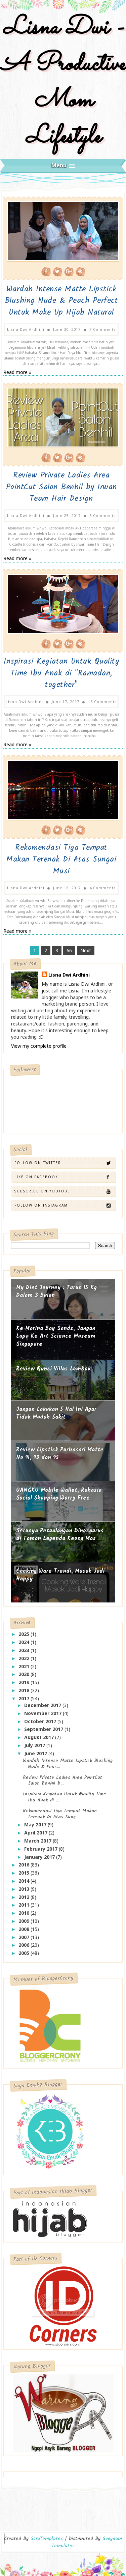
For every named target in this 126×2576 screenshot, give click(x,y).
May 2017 (36, 1822)
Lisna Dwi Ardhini (69, 972)
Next (85, 948)
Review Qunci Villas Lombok (53, 1366)
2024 (24, 1639)
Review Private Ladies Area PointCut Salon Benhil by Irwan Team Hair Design (61, 486)
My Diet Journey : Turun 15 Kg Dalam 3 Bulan (56, 1289)
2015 (24, 1870)
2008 (24, 1926)
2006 (24, 1942)
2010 (24, 1910)
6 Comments (102, 514)
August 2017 (39, 1735)
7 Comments (102, 328)
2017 (24, 1695)
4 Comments (102, 885)
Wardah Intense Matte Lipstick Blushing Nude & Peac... (68, 1761)
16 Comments (102, 699)
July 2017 (35, 1742)
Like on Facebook (64, 1174)
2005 (24, 1950)
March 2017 (38, 1838)
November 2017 (43, 1710)
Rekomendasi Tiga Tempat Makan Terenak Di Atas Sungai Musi (61, 857)
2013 (24, 1886)
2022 (24, 1655)
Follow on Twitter (64, 1160)
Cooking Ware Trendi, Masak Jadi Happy (60, 1572)
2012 (24, 1894)
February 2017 (41, 1846)
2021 (24, 1663)
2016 (24, 1862)
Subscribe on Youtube (64, 1188)
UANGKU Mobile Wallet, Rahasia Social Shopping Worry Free (58, 1491)
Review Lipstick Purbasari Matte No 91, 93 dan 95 (59, 1451)
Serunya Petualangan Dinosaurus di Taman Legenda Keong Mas (59, 1532)
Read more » (17, 371)
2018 (24, 1687)
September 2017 (44, 1727)
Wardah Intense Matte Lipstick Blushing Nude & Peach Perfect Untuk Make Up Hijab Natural (61, 300)
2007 (24, 1934)
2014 (24, 1878)
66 (69, 948)
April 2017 (36, 1830)
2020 (24, 1672)
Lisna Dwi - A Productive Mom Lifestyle (63, 82)
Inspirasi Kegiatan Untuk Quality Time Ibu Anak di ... (64, 1794)
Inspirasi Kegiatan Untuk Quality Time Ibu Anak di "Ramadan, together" (61, 671)
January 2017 (40, 1854)
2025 (24, 1631)
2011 (24, 1902)
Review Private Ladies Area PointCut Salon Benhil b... (62, 1778)
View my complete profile (39, 1043)
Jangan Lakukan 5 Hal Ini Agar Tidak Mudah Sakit (56, 1410)
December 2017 (43, 1702)
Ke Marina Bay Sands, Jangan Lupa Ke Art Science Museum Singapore (55, 1333)
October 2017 (40, 1718)
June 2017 (36, 1750)
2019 (24, 1679)
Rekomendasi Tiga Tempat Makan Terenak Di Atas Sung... (60, 1811)
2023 (24, 1647)
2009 (24, 1918)
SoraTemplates (47, 2536)
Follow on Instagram (64, 1203)
